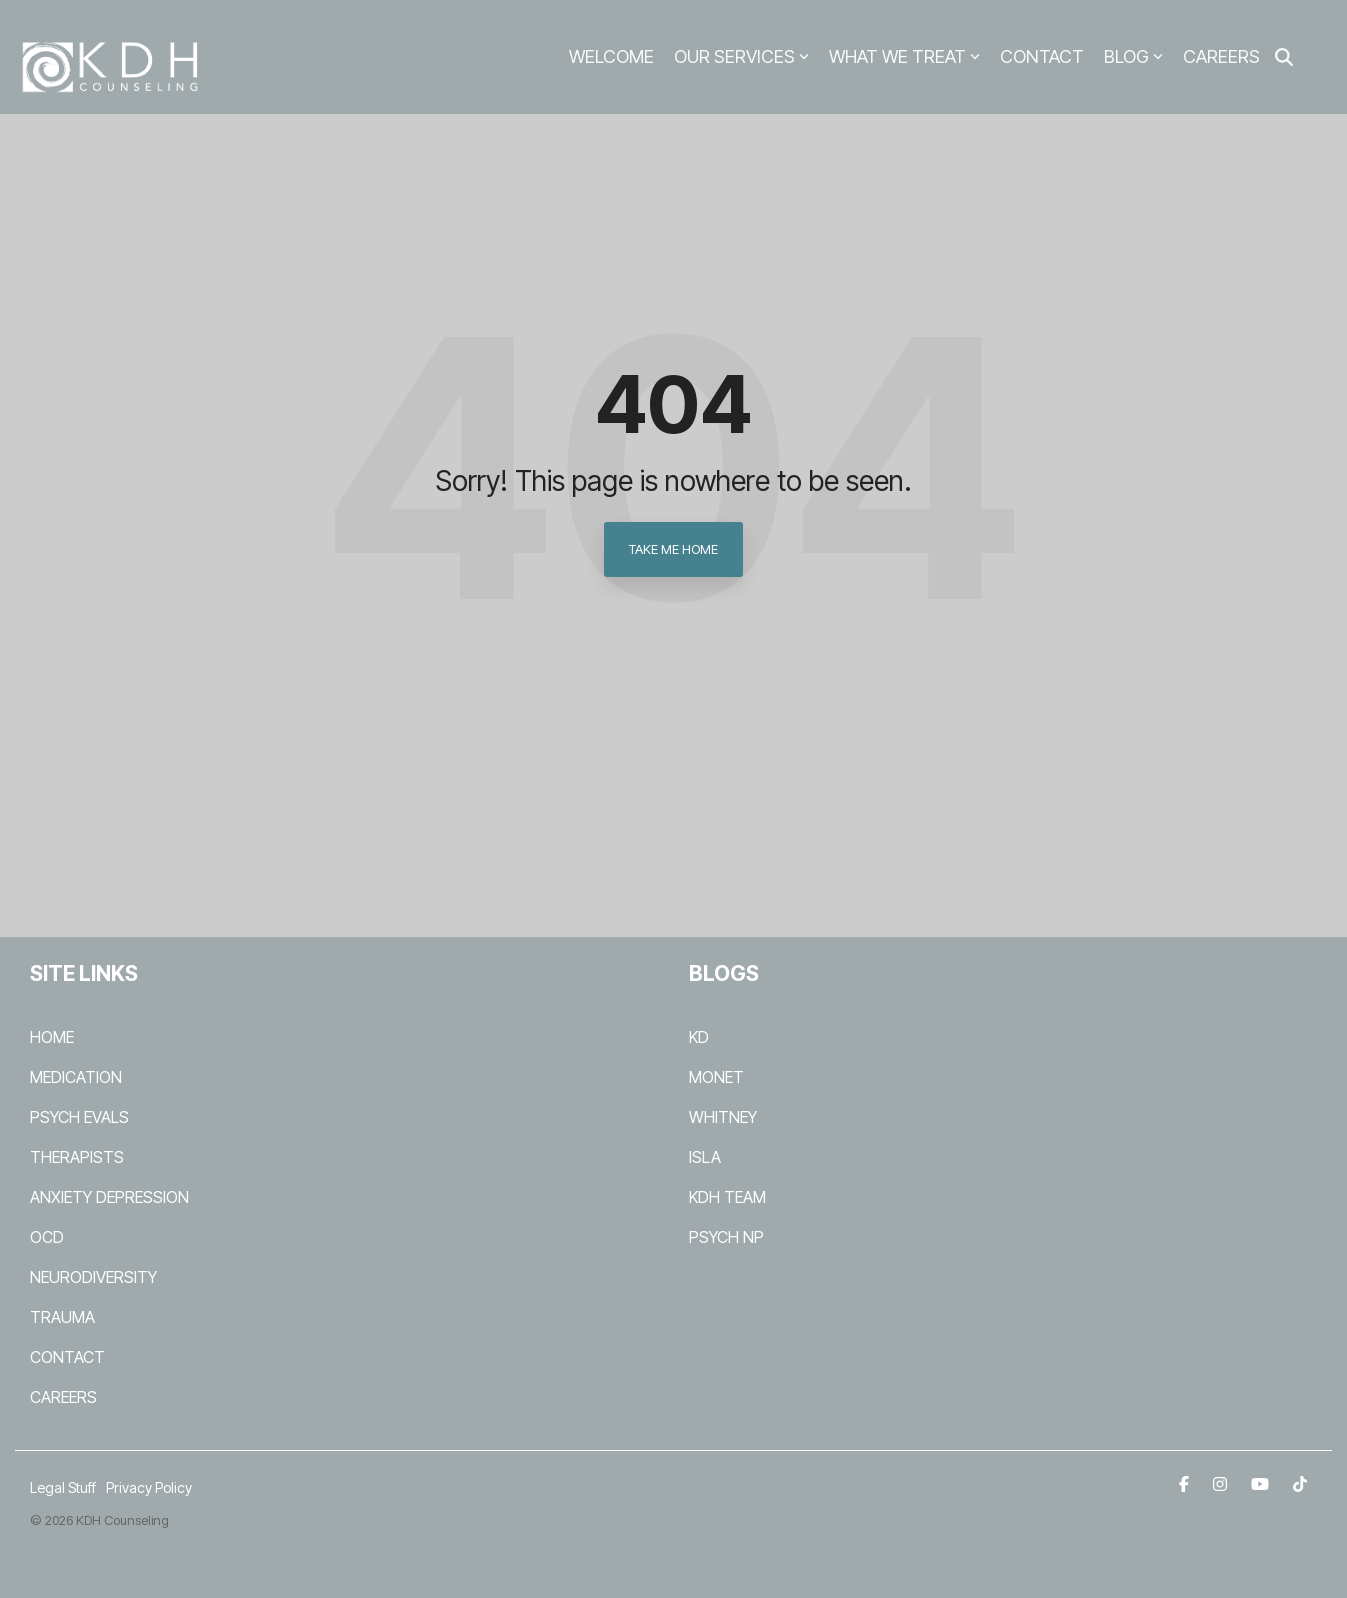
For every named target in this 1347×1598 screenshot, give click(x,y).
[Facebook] (1186, 1483)
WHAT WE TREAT (904, 56)
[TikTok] (1300, 1483)
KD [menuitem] (699, 1037)
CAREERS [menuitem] (63, 1397)
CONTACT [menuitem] (67, 1357)
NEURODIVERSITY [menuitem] (93, 1277)
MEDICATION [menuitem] (76, 1077)
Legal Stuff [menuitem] (63, 1487)
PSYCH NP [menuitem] (726, 1237)
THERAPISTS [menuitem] (77, 1157)
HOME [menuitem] (52, 1037)
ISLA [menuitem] (705, 1157)
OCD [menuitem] (47, 1237)
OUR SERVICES (741, 56)
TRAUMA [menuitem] (62, 1317)
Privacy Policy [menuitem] (149, 1487)
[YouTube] (1262, 1483)
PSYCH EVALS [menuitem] (79, 1117)
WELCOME (611, 56)
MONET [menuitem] (716, 1077)
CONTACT (1042, 56)
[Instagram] (1222, 1483)
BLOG (1133, 56)
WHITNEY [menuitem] (723, 1117)
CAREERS (1221, 56)
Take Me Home (673, 549)
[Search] (1284, 57)
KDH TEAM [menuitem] (727, 1197)
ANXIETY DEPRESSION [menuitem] (109, 1197)
